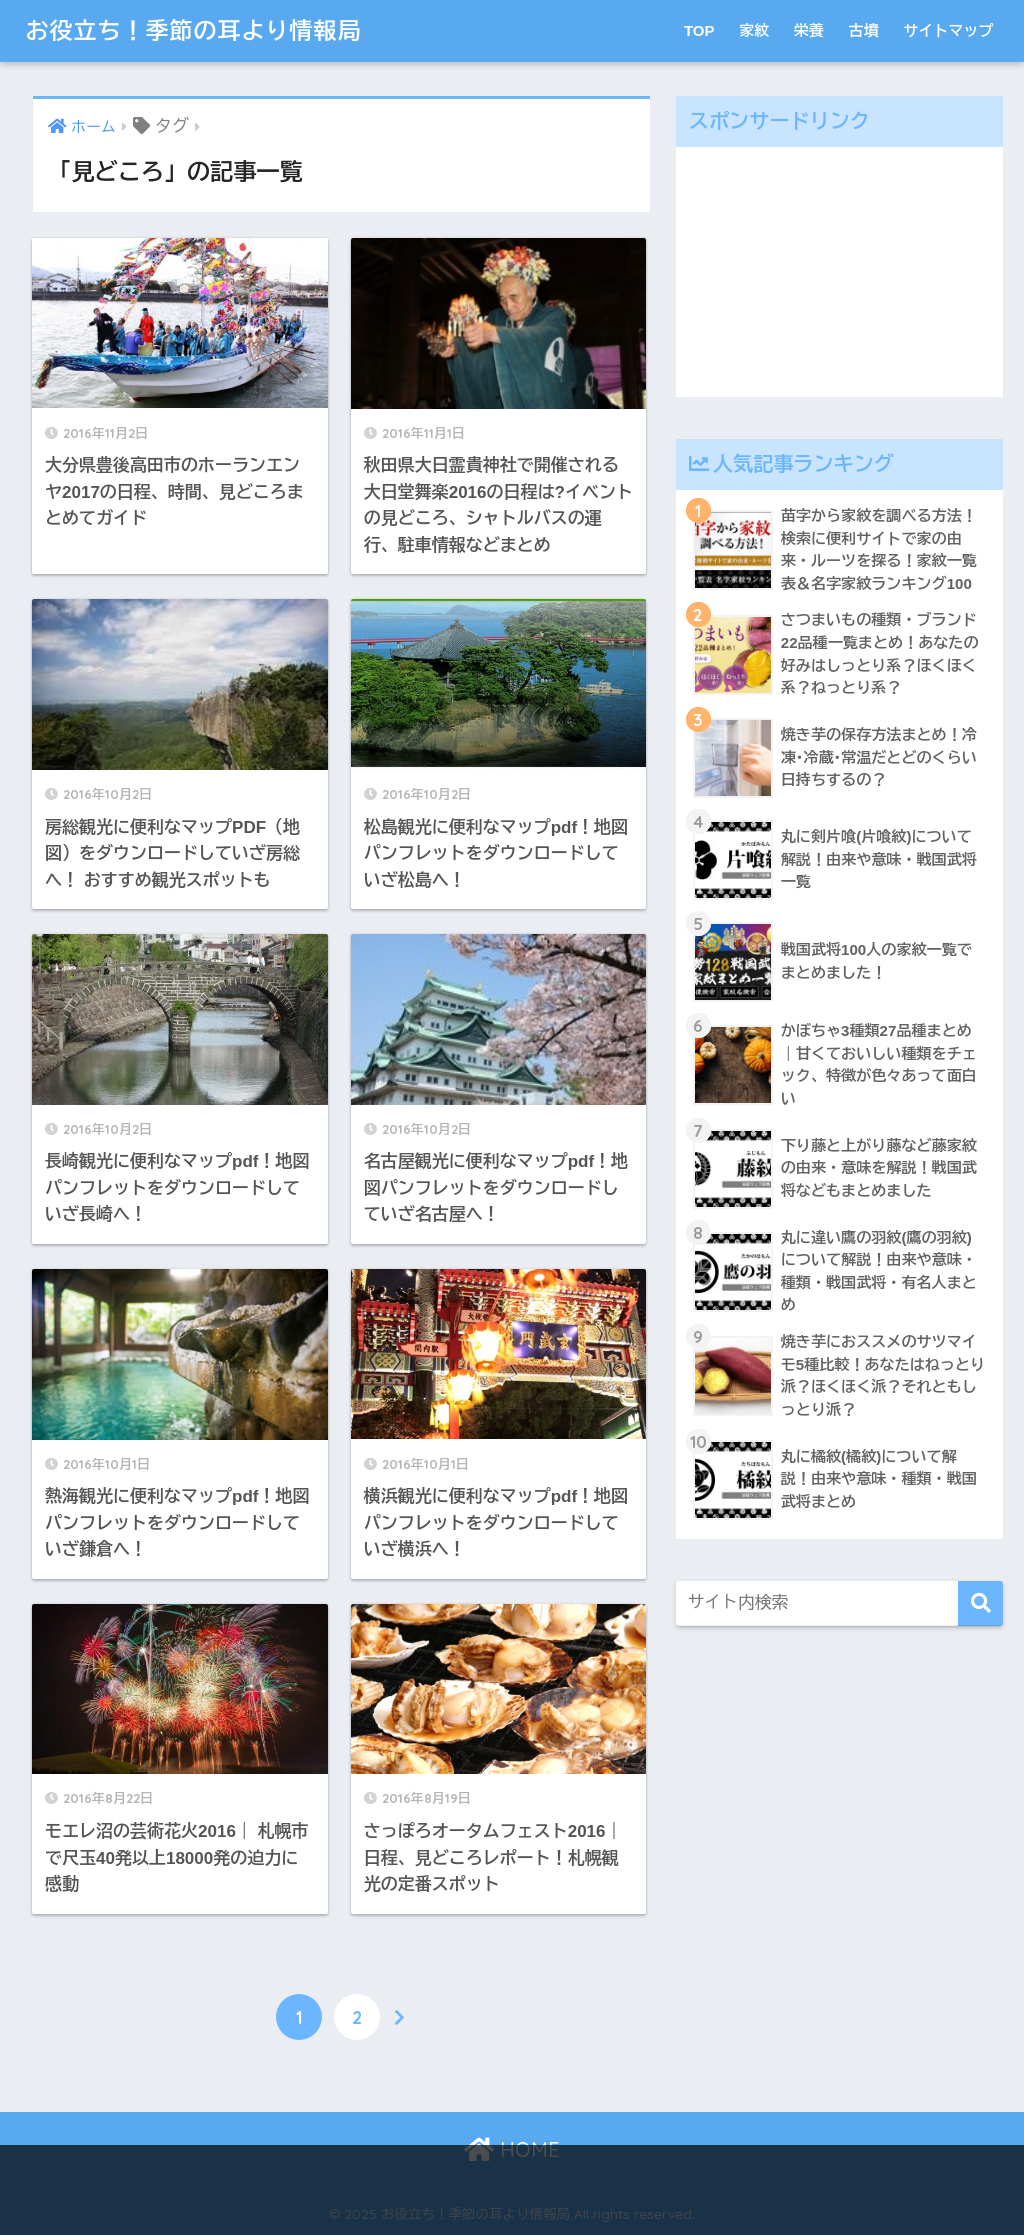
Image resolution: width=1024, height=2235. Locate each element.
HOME (512, 2149)
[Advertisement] (840, 272)
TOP (699, 30)
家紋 (754, 30)
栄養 (809, 30)
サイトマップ (949, 30)
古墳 (864, 30)
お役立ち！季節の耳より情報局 (193, 30)
